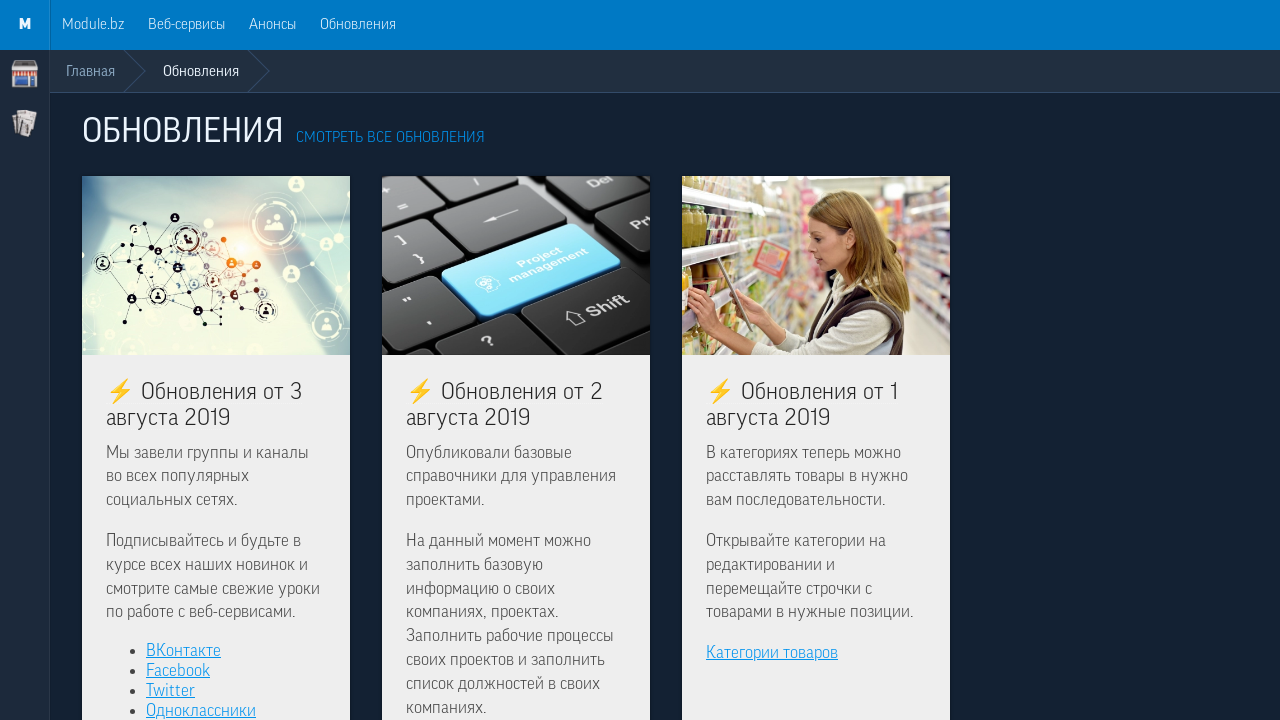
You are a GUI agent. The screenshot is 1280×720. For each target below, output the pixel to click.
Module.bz (93, 24)
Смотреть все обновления (390, 137)
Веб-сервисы (186, 24)
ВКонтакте (183, 650)
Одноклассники (201, 710)
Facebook (178, 670)
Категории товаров (772, 652)
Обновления (358, 24)
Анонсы (272, 24)
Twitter (170, 690)
